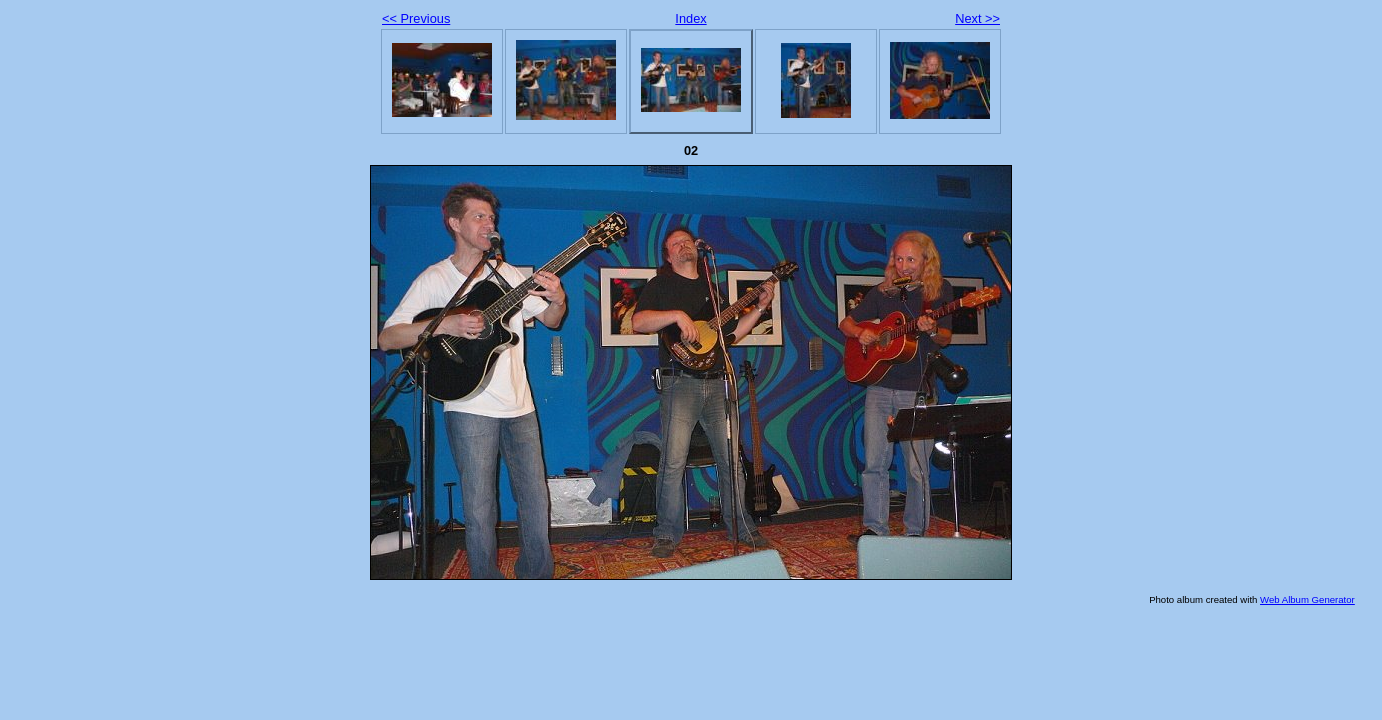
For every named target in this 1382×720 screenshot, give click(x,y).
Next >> (977, 18)
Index (690, 18)
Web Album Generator (1307, 599)
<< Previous (416, 18)
